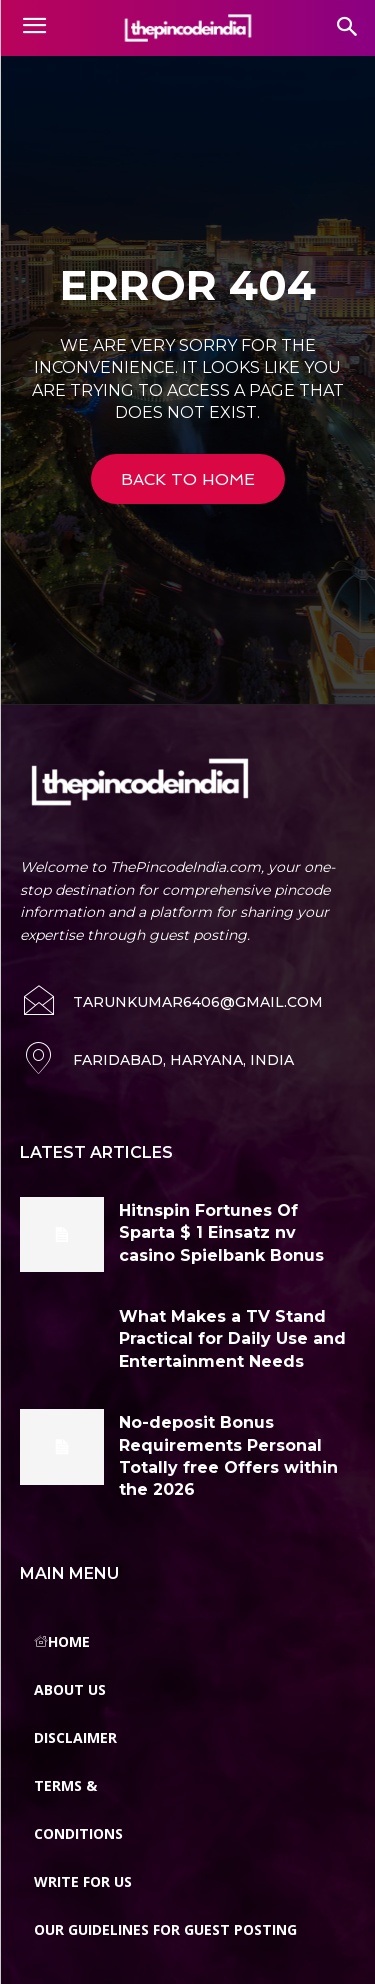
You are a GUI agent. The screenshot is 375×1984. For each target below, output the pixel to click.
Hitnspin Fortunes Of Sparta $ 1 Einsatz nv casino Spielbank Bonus (221, 1233)
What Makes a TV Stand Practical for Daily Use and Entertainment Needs (232, 1339)
